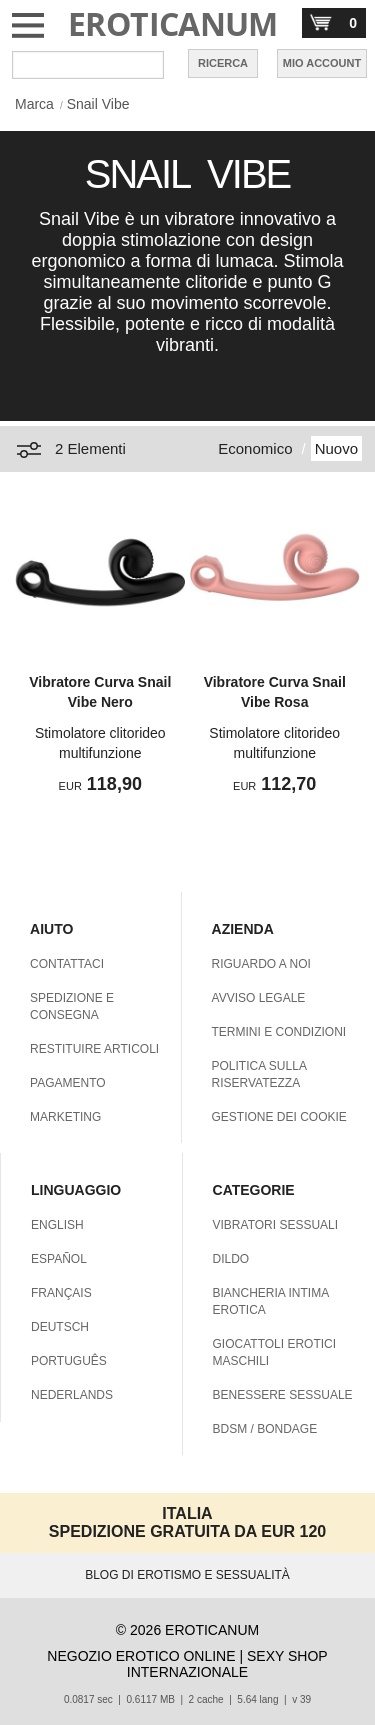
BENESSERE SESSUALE (283, 1395)
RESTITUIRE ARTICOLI (94, 1049)
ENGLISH (57, 1225)
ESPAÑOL (59, 1259)
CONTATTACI (67, 964)
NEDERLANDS (72, 1395)
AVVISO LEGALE (259, 998)
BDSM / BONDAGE (265, 1429)
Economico (255, 448)
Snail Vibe (98, 104)
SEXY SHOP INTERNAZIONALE (227, 1664)
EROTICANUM (173, 23)
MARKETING (65, 1117)
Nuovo (336, 448)
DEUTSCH (60, 1327)
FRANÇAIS (61, 1293)
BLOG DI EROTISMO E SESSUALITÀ (187, 1575)
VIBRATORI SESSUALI (276, 1225)
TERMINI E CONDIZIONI (279, 1032)
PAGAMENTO (68, 1083)
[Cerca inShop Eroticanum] (88, 65)
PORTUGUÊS (69, 1361)
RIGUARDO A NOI (261, 964)
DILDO (231, 1259)
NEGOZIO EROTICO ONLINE (141, 1656)
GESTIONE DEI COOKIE (279, 1117)
